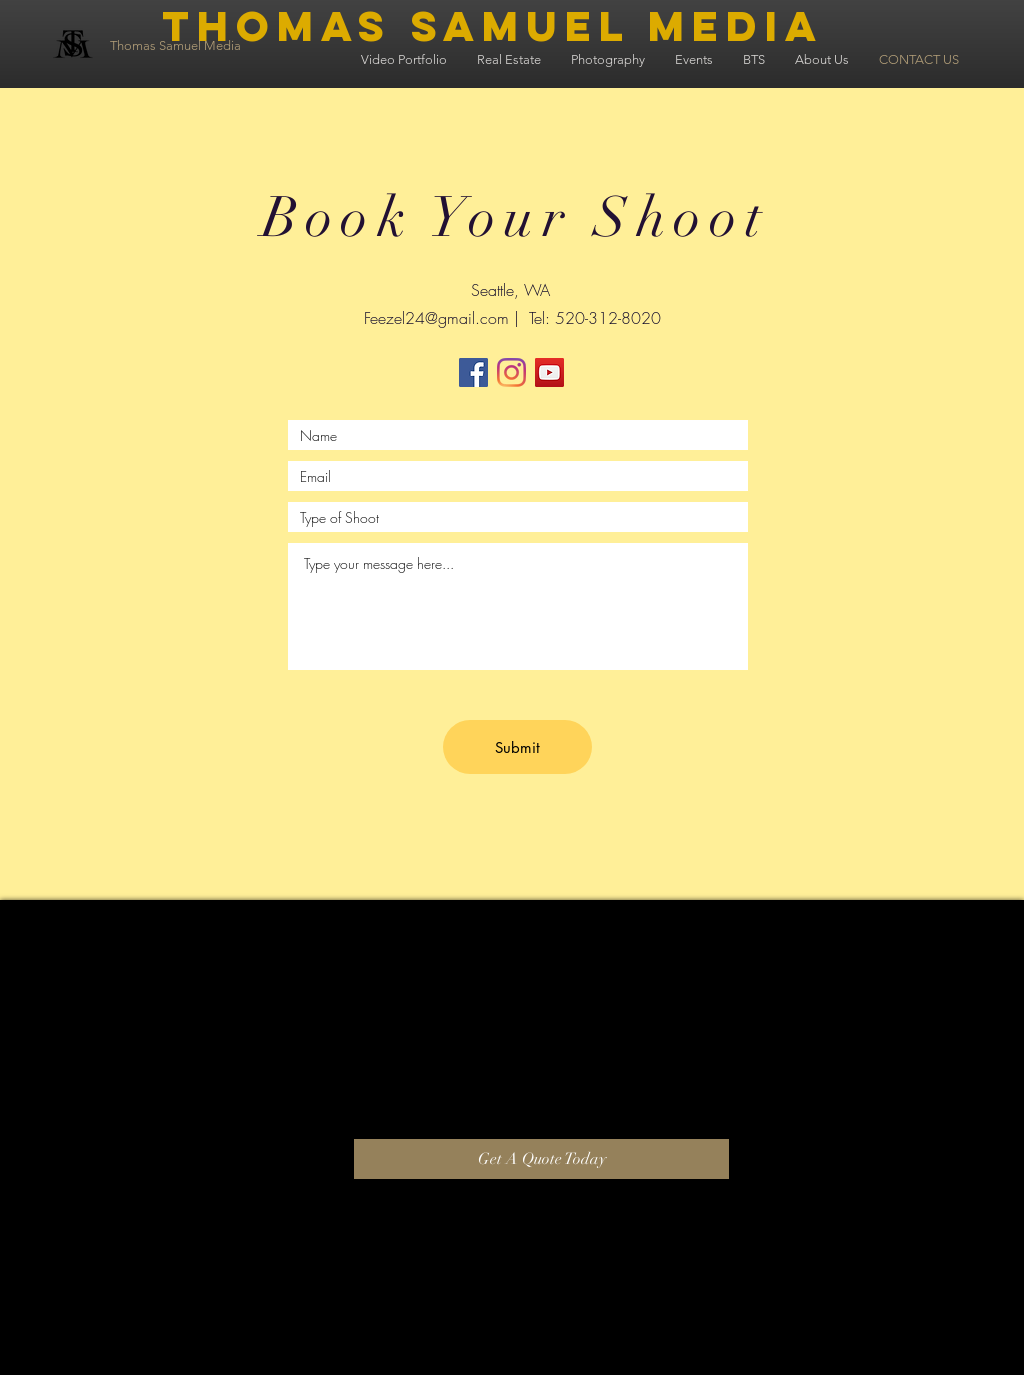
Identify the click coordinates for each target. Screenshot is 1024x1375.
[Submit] (517, 747)
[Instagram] (511, 372)
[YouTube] (549, 372)
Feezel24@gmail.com (436, 318)
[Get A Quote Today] (541, 1159)
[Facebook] (473, 372)
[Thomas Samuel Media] (222, 46)
